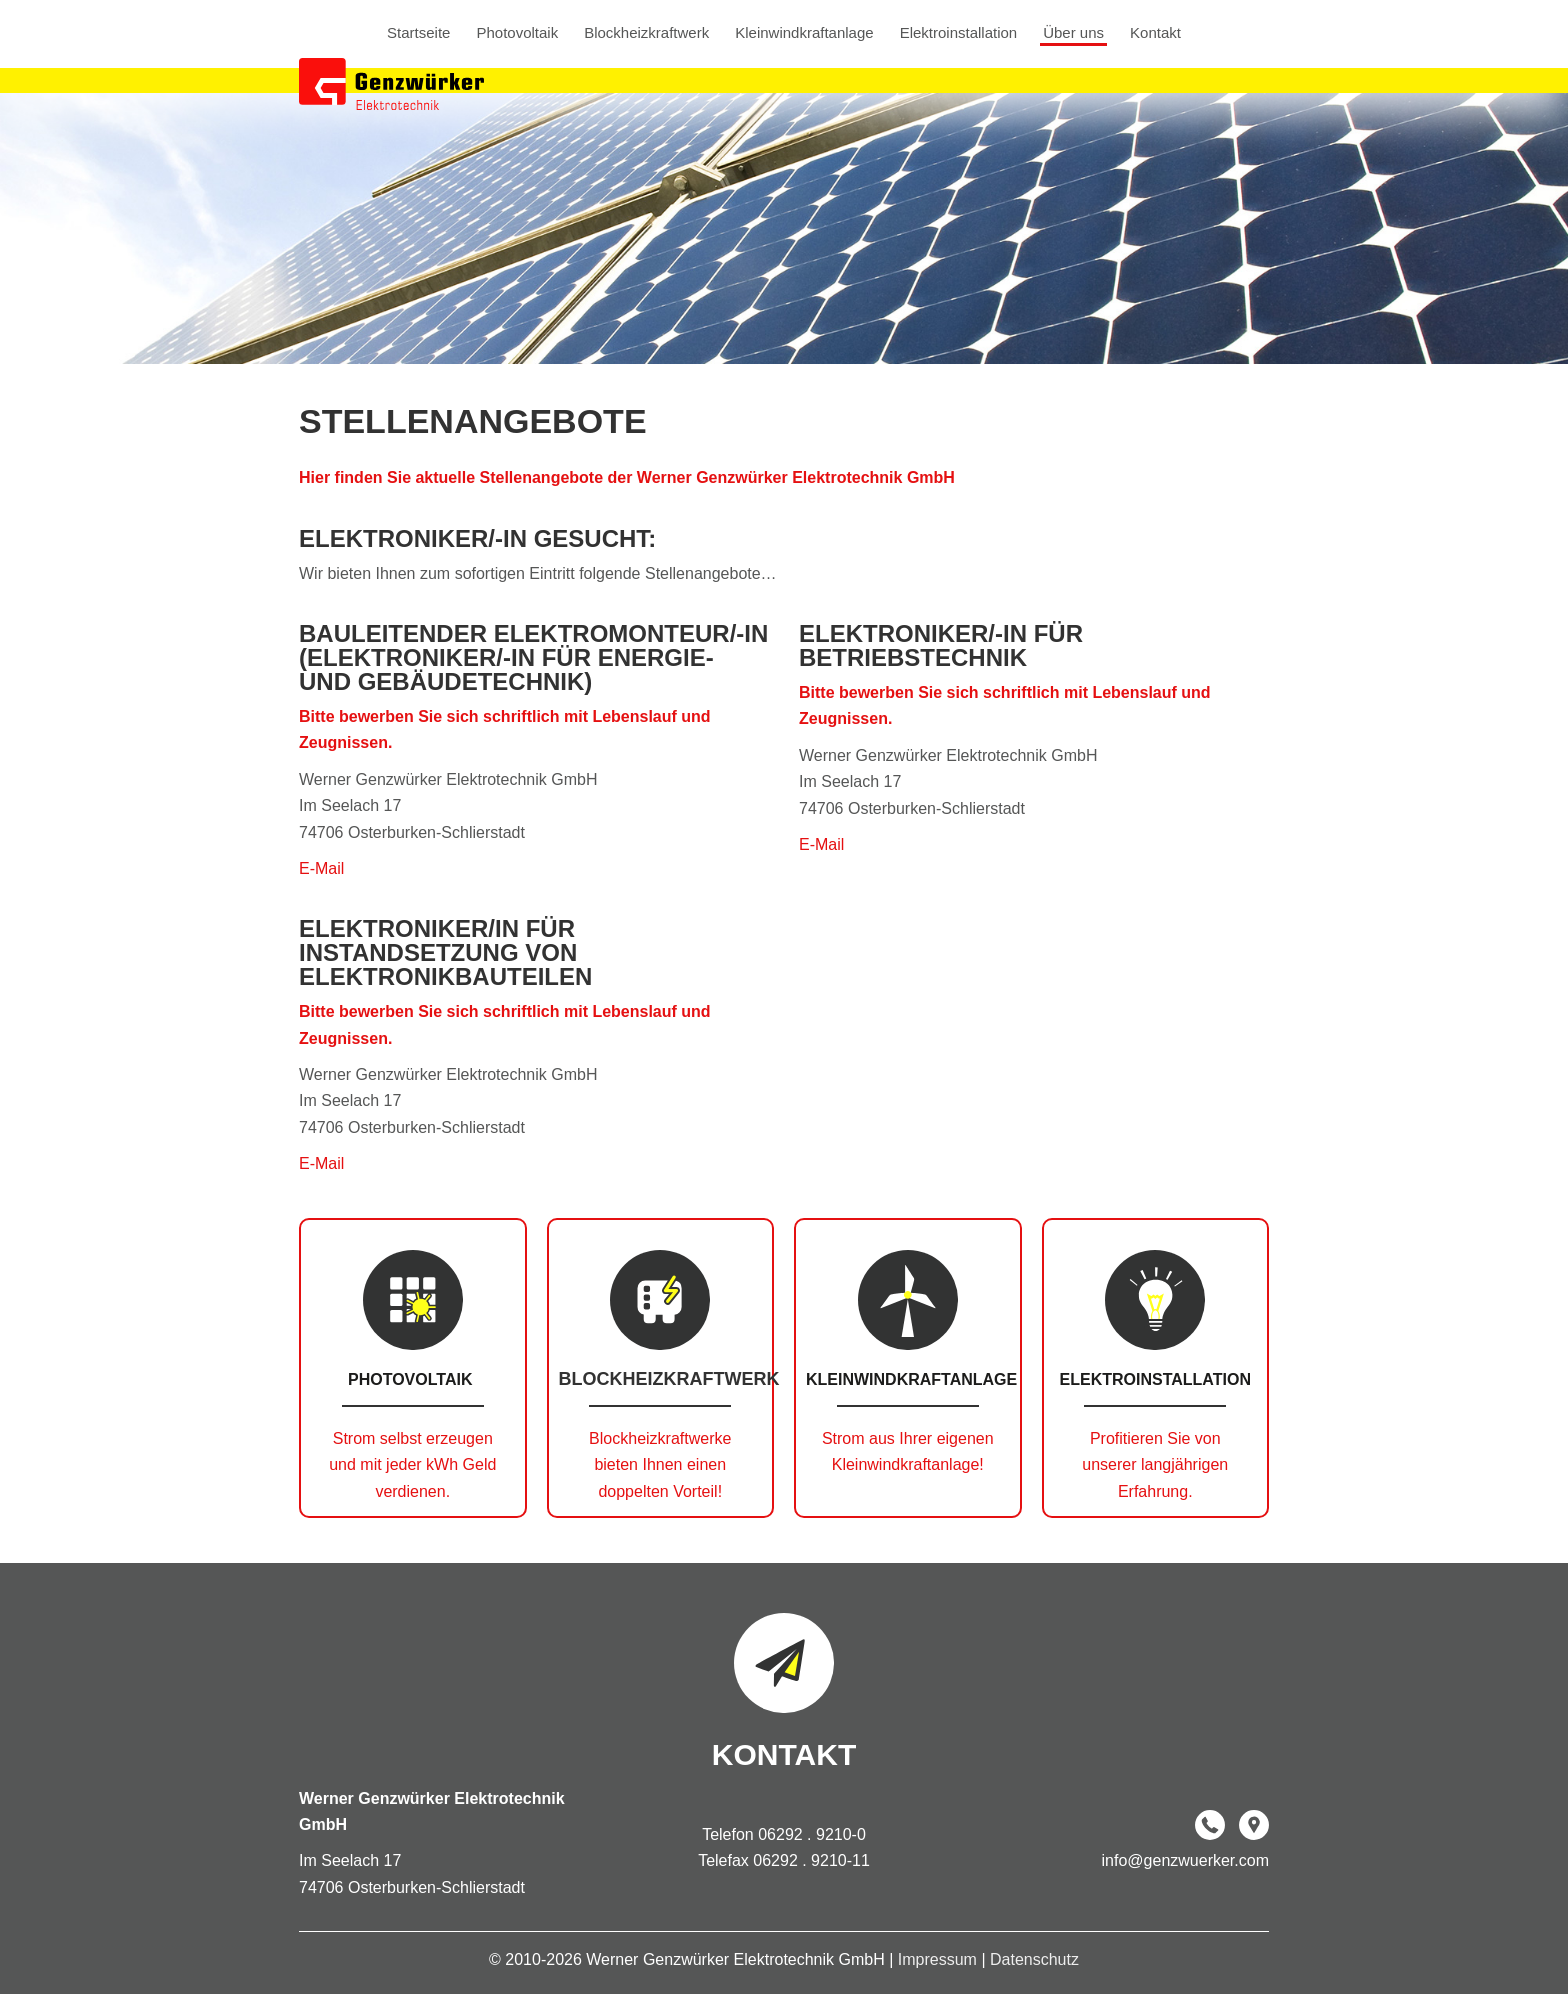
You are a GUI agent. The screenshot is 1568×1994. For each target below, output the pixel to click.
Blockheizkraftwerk (646, 33)
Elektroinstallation (959, 33)
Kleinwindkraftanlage (804, 33)
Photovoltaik (517, 33)
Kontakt (1155, 33)
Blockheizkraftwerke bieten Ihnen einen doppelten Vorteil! (660, 1465)
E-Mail (321, 868)
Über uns (1073, 33)
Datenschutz (1034, 1959)
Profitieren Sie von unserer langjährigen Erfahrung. (1155, 1465)
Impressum (940, 1959)
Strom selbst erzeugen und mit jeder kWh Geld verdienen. (412, 1465)
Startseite (418, 33)
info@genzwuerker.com (1185, 1860)
